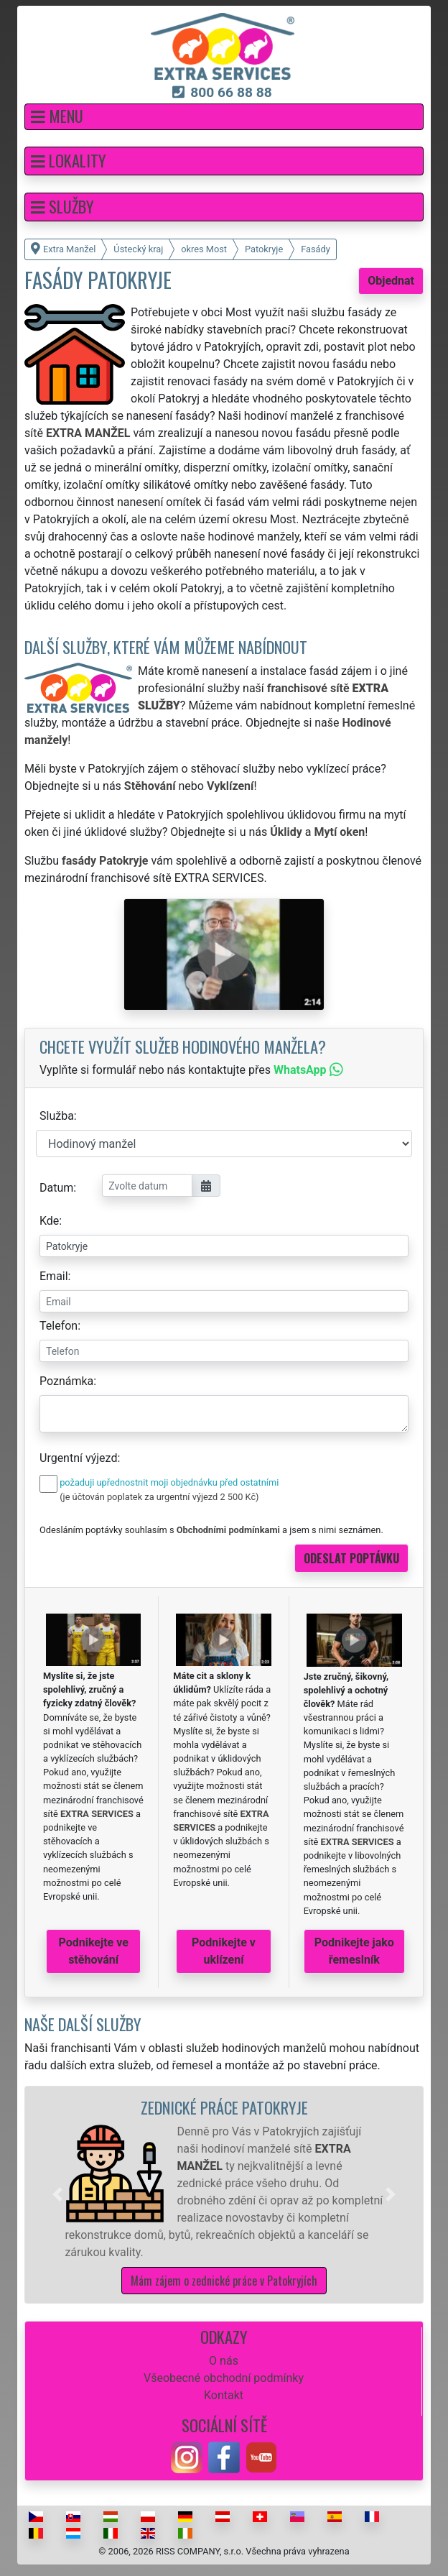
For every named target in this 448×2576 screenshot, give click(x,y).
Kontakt (223, 2395)
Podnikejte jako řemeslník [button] (354, 1951)
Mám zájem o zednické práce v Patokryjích (224, 2280)
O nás (223, 2361)
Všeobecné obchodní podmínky (224, 2378)
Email (53, 1276)
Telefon (58, 1326)
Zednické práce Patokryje (224, 2107)
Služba (56, 1116)
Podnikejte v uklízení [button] (224, 1951)
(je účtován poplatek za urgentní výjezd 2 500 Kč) (159, 1496)
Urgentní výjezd (78, 1458)
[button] (224, 117)
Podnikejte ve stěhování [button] (94, 1951)
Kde (49, 1221)
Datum (56, 1188)
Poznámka (66, 1381)
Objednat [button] (391, 281)
